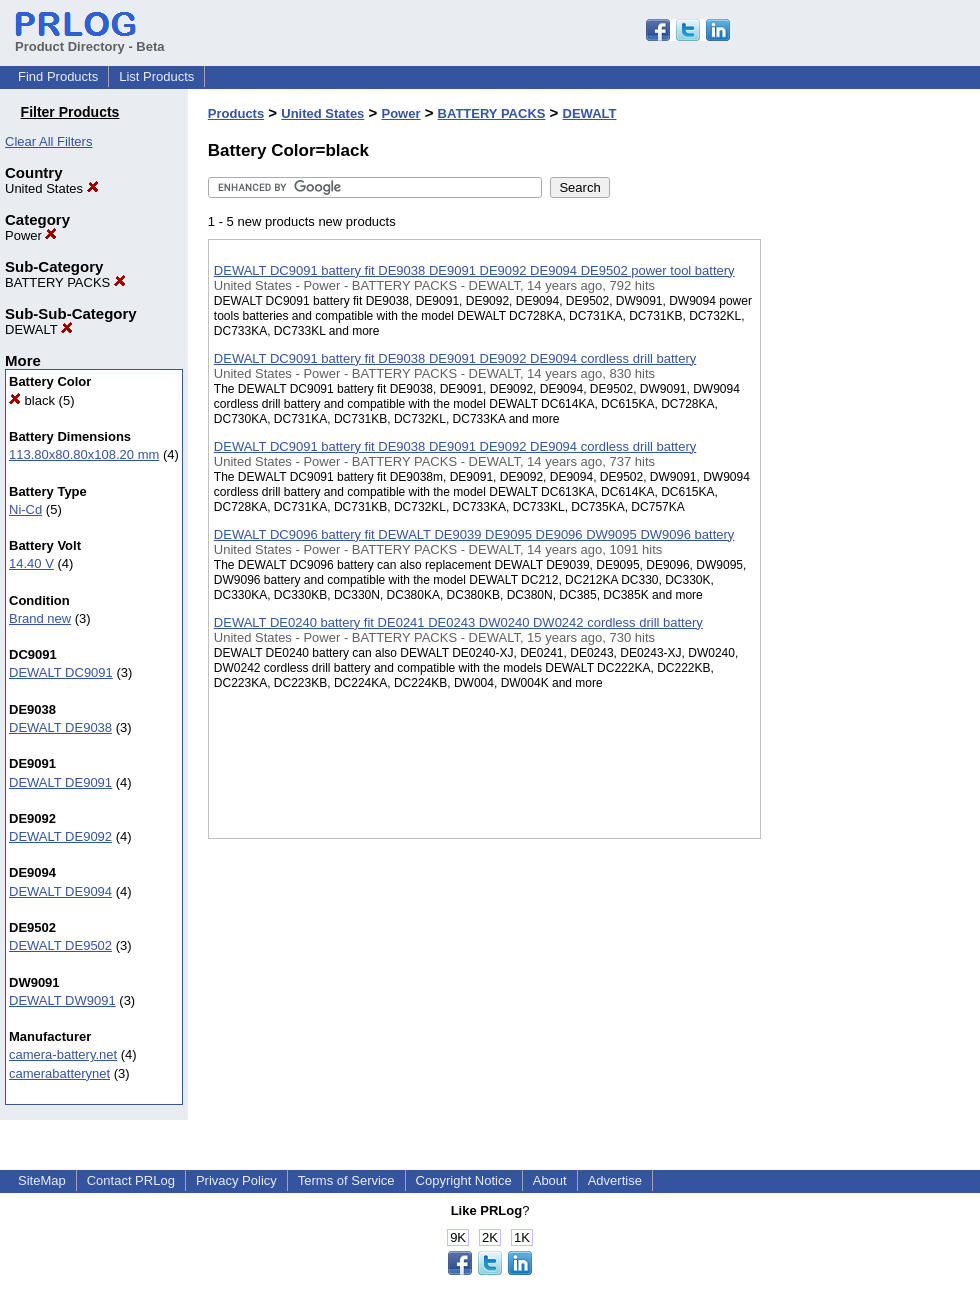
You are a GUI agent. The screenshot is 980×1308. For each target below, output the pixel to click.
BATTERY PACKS (65, 282)
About (550, 1180)
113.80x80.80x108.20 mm (84, 454)
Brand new (40, 618)
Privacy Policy (236, 1180)
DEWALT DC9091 (61, 672)
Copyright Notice (464, 1180)
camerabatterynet (59, 1073)
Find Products (58, 76)
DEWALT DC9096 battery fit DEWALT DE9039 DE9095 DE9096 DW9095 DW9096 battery (474, 534)
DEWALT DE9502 (60, 945)
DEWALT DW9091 (62, 1000)
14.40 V (31, 563)
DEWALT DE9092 (60, 836)
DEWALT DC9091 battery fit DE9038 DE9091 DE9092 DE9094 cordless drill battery (455, 358)
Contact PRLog (131, 1180)
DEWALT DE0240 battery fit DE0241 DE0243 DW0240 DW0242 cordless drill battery (458, 622)
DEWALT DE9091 (60, 782)
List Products (156, 76)
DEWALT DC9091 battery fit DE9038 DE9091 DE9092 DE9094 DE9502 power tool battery (474, 270)
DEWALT (39, 329)
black (32, 400)
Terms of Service (346, 1180)
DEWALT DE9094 (60, 891)
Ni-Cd (25, 509)
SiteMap (42, 1180)
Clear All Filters (48, 141)
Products (236, 113)
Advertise (615, 1180)
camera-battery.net (63, 1054)
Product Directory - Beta (90, 39)
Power (31, 235)
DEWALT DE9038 (60, 727)
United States (52, 188)
